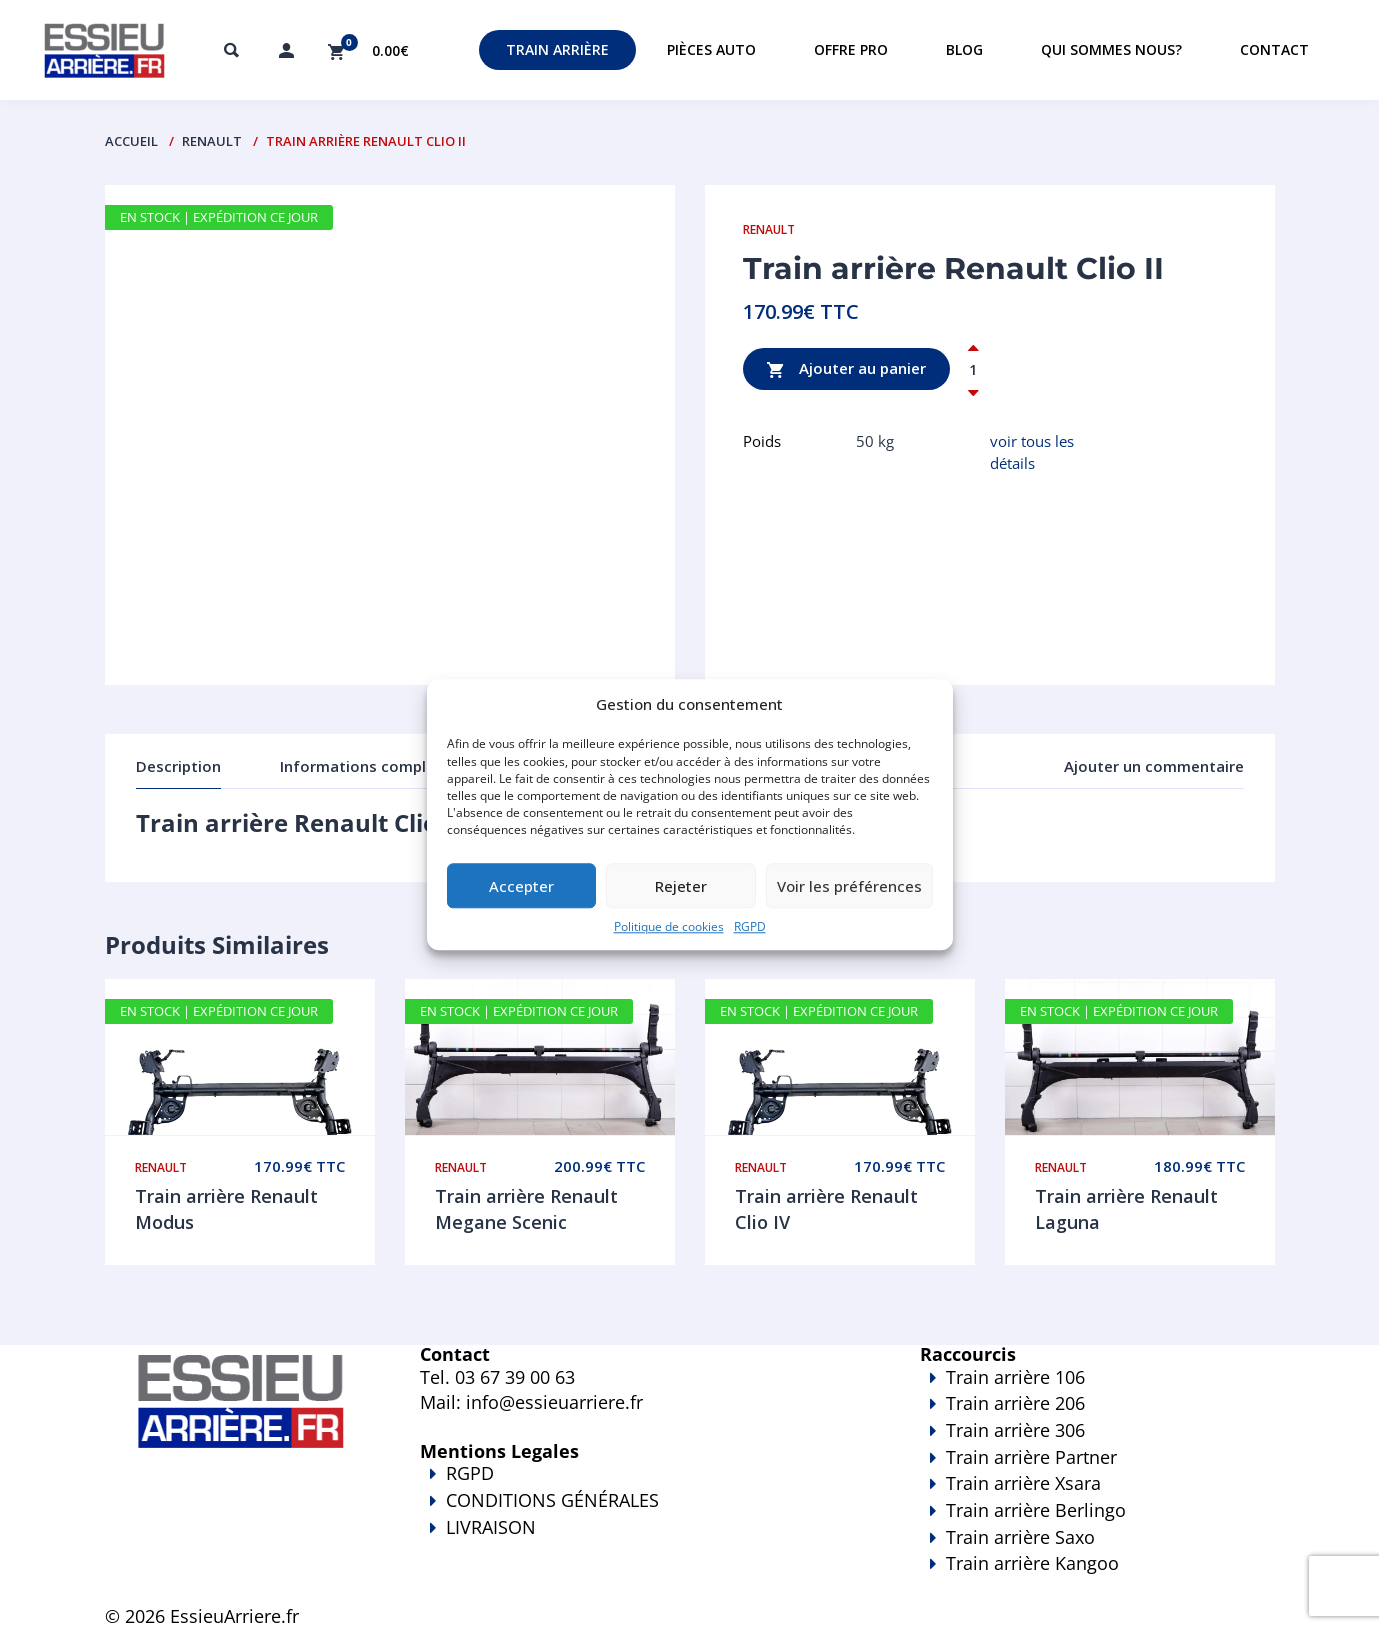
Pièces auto (711, 49)
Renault (212, 141)
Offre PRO (851, 49)
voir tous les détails (1032, 451)
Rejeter (681, 886)
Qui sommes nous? (1111, 49)
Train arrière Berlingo (1036, 1510)
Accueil (131, 141)
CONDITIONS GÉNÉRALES (552, 1500)
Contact (1274, 49)
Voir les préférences (849, 886)
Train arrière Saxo (1020, 1537)
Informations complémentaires (395, 766)
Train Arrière (557, 49)
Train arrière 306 (1015, 1430)
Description (178, 766)
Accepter (521, 886)
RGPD (750, 927)
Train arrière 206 (1015, 1403)
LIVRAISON (640, 1541)
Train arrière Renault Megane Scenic (526, 1209)
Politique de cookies (669, 927)
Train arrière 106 (1015, 1377)
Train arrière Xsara (1023, 1483)
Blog (964, 49)
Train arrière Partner (1031, 1457)
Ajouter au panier (846, 369)
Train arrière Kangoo (1040, 1577)
